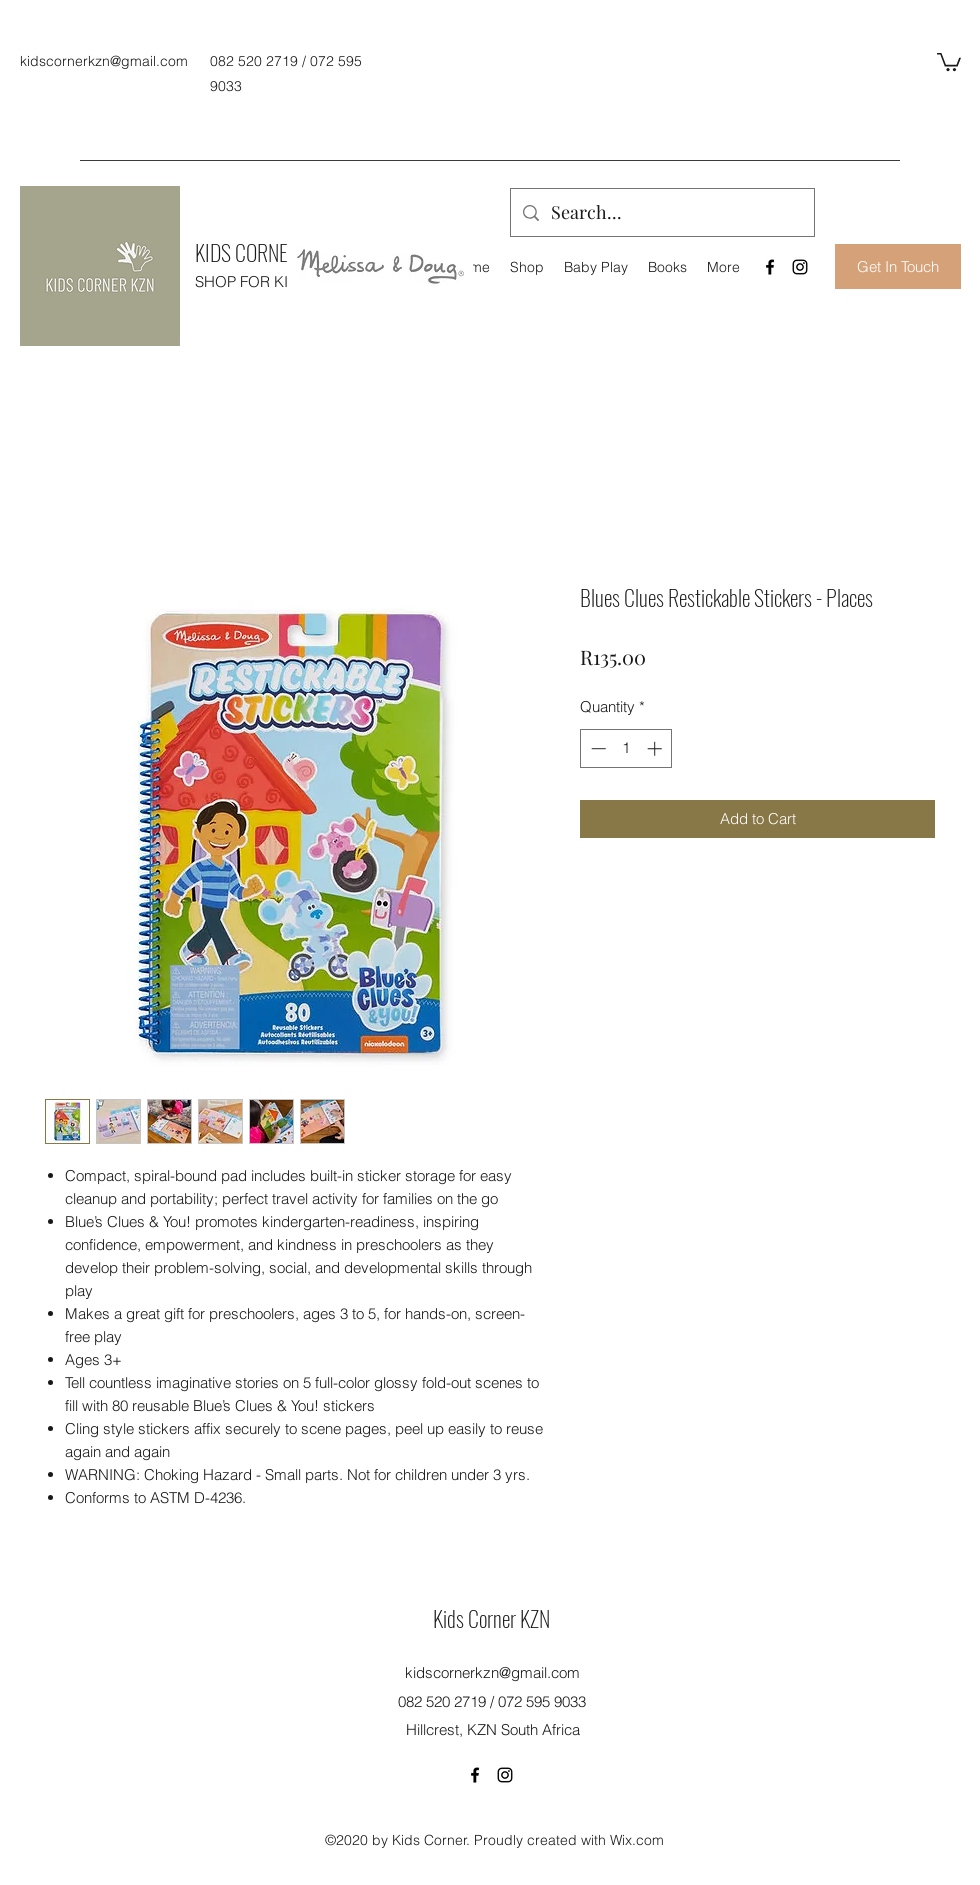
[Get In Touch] (898, 266)
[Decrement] (596, 748)
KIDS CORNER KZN (264, 252)
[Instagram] (800, 267)
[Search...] (661, 213)
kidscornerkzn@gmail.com (104, 61)
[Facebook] (770, 267)
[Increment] (656, 748)
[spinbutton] (626, 748)
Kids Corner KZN (491, 1618)
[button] (949, 61)
